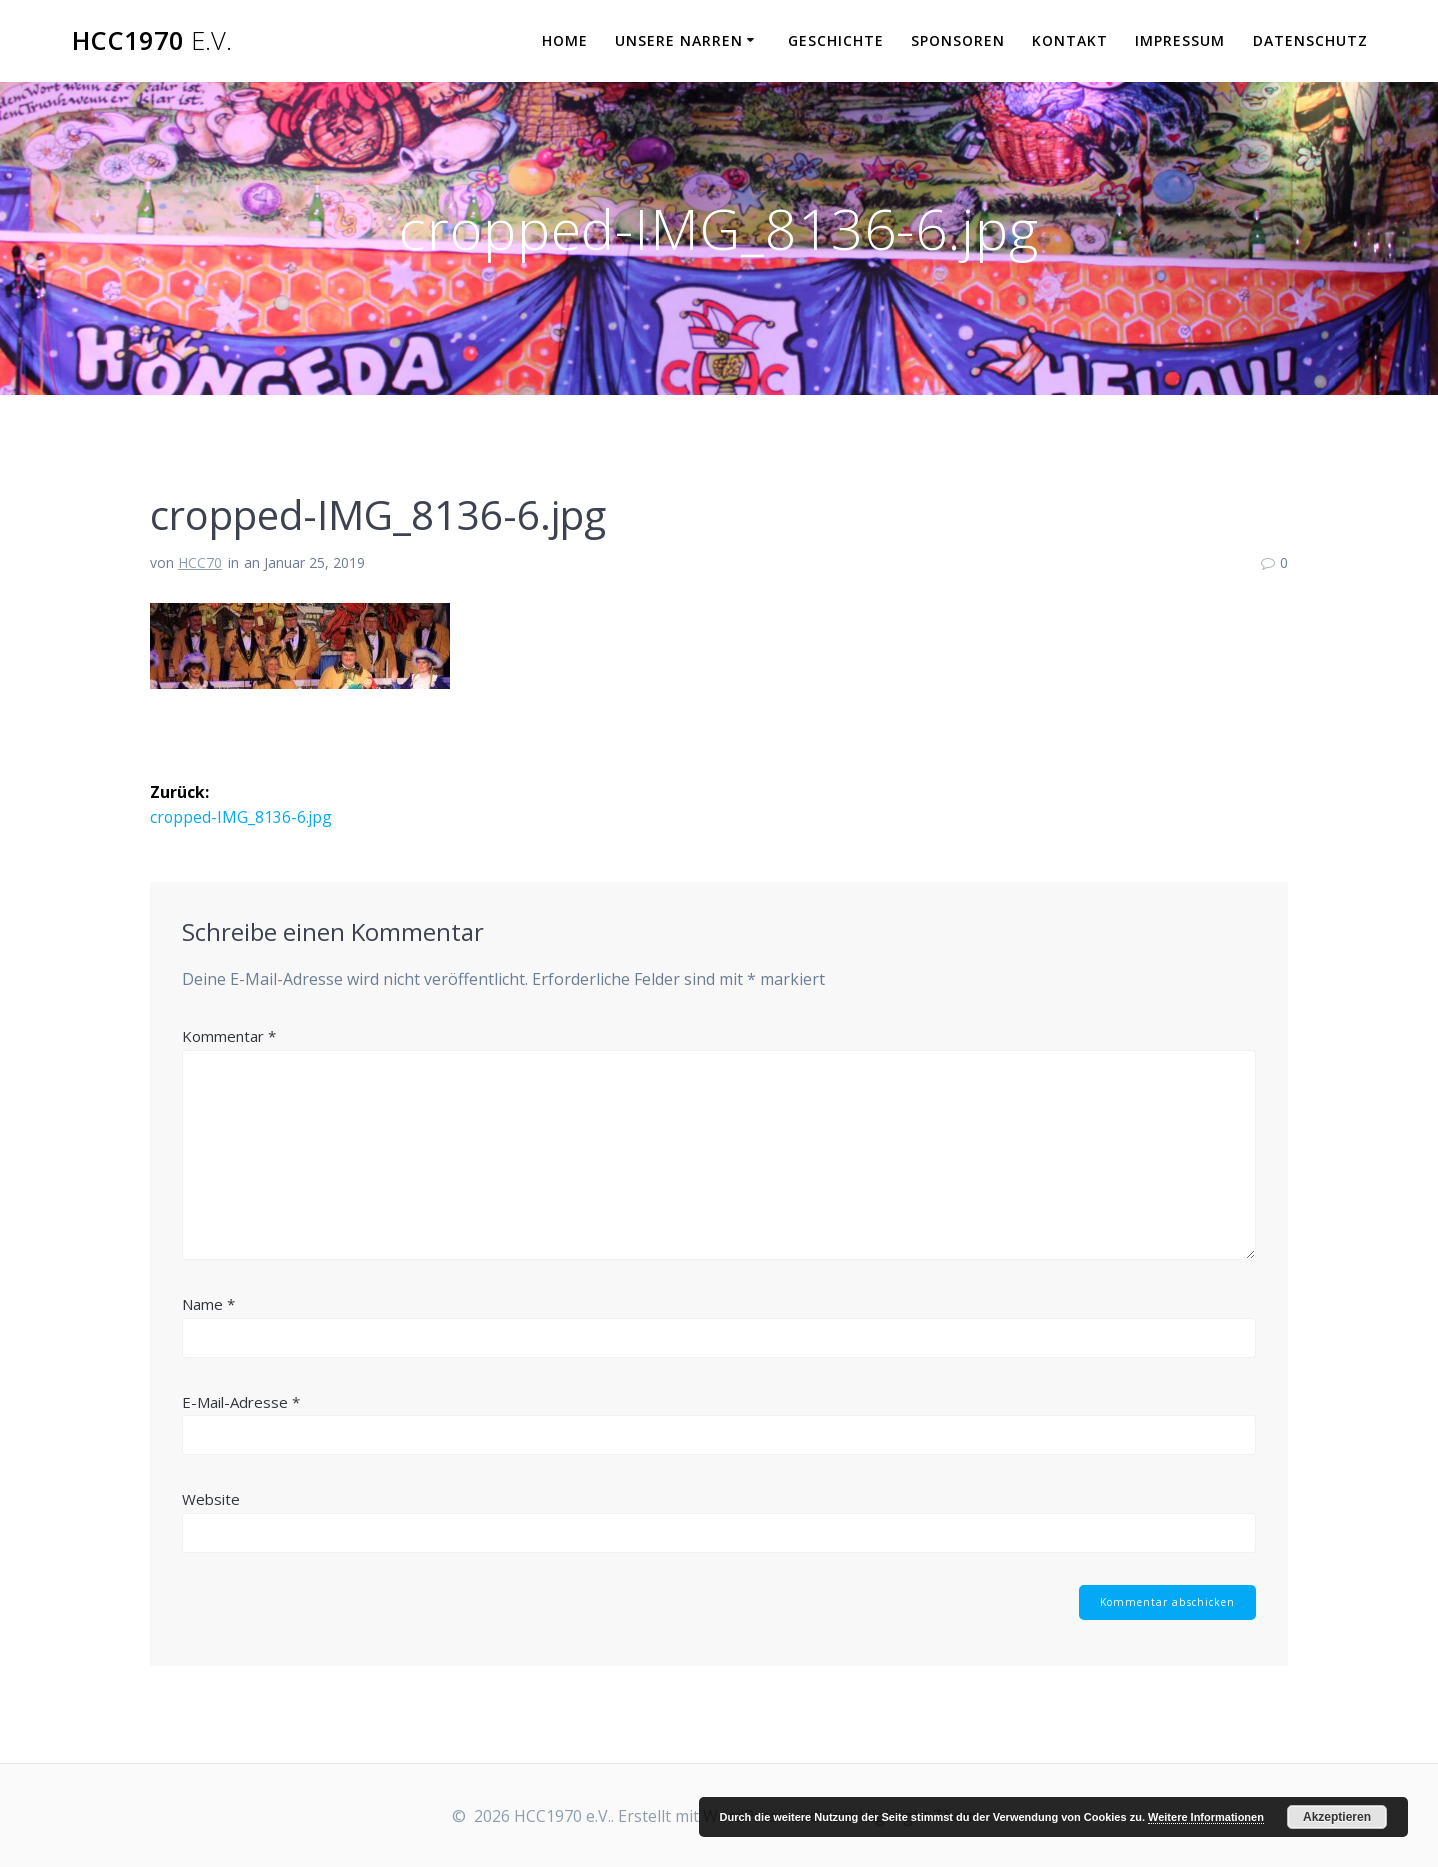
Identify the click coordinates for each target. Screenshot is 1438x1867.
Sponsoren (958, 40)
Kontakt (1070, 40)
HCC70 (200, 562)
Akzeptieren (1337, 1817)
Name (208, 1303)
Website (211, 1498)
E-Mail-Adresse (241, 1401)
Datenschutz (1310, 40)
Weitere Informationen (1206, 1817)
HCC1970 (152, 41)
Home (565, 40)
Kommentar (229, 1036)
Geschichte (836, 40)
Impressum (1180, 40)
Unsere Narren (679, 40)
